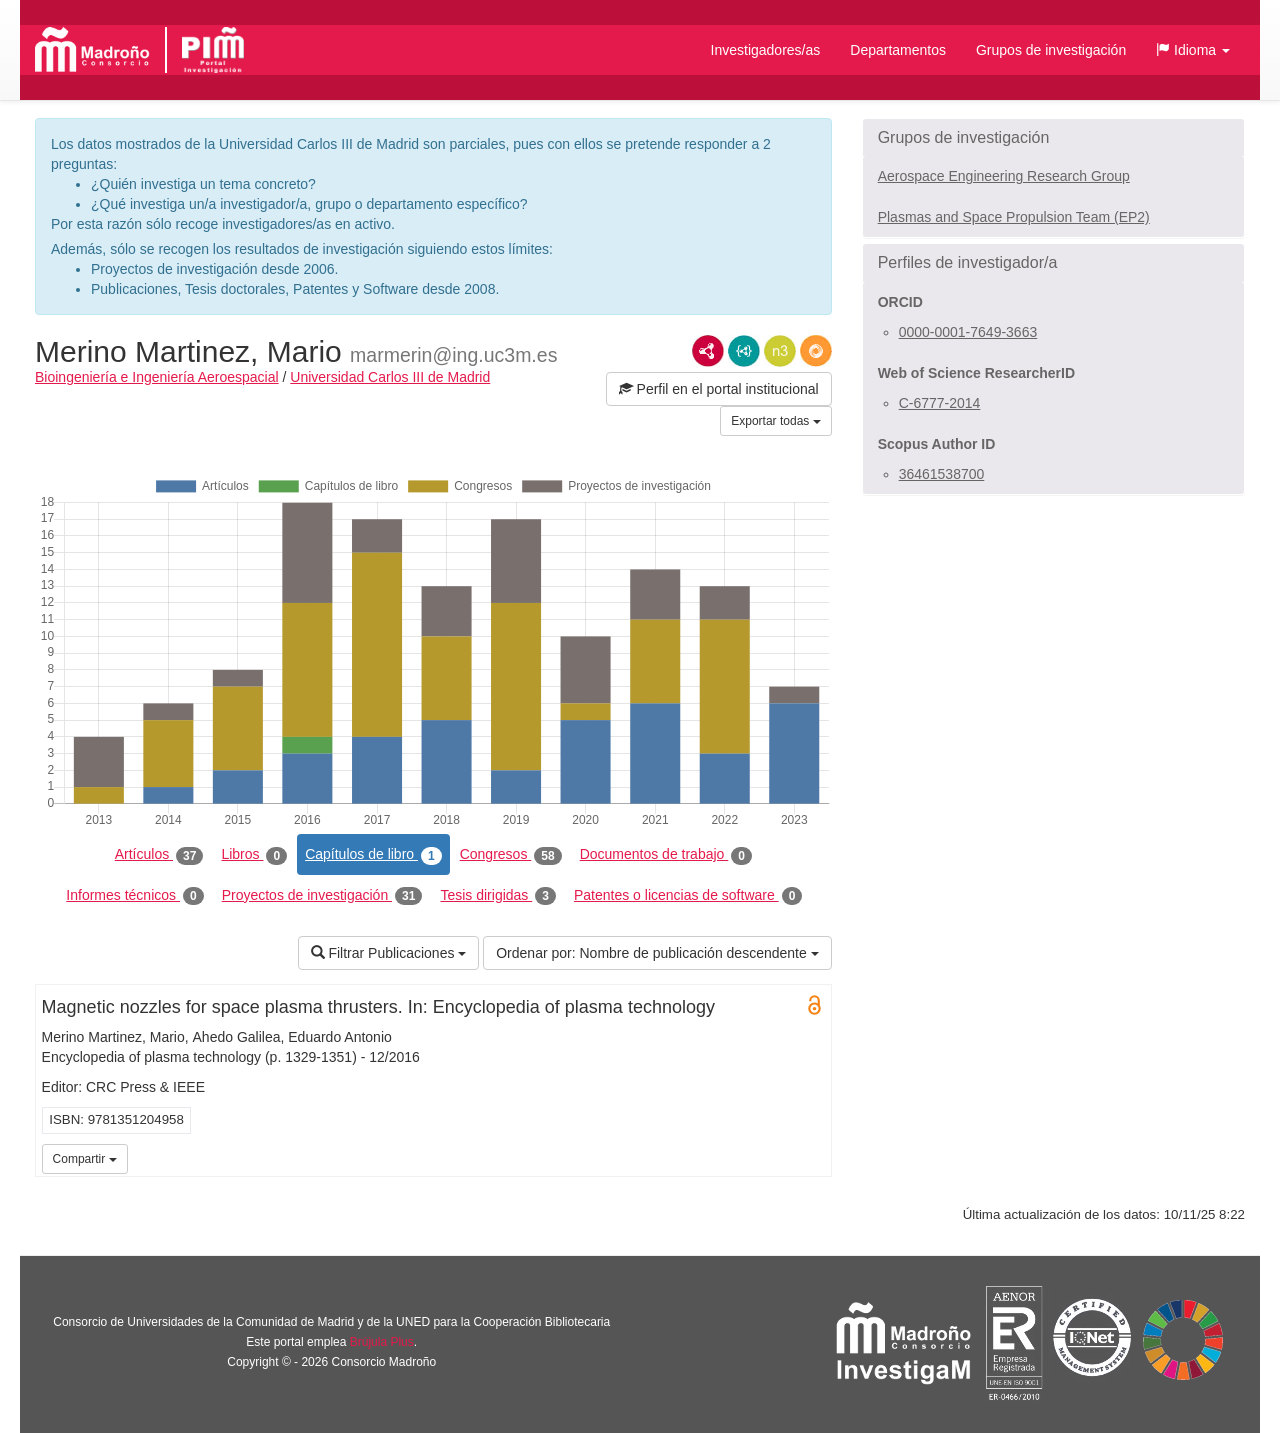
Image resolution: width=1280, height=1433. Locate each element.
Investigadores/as (766, 50)
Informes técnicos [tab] (134, 896)
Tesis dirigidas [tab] (498, 896)
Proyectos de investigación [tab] (322, 896)
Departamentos (898, 50)
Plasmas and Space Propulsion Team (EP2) (1014, 217)
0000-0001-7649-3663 (968, 332)
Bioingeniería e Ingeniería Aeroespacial (157, 377)
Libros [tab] (254, 855)
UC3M (813, 1157)
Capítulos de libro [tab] (373, 855)
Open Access (814, 1005)
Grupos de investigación (1051, 50)
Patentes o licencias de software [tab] (688, 896)
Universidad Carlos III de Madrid (390, 377)
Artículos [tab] (159, 855)
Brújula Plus (382, 1342)
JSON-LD (744, 351)
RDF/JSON (816, 351)
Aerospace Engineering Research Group (1004, 176)
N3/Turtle (780, 351)
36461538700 (942, 474)
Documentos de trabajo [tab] (666, 855)
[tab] (1053, 138)
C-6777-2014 (940, 403)
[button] (1193, 50)
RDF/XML (708, 351)
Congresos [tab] (511, 855)
